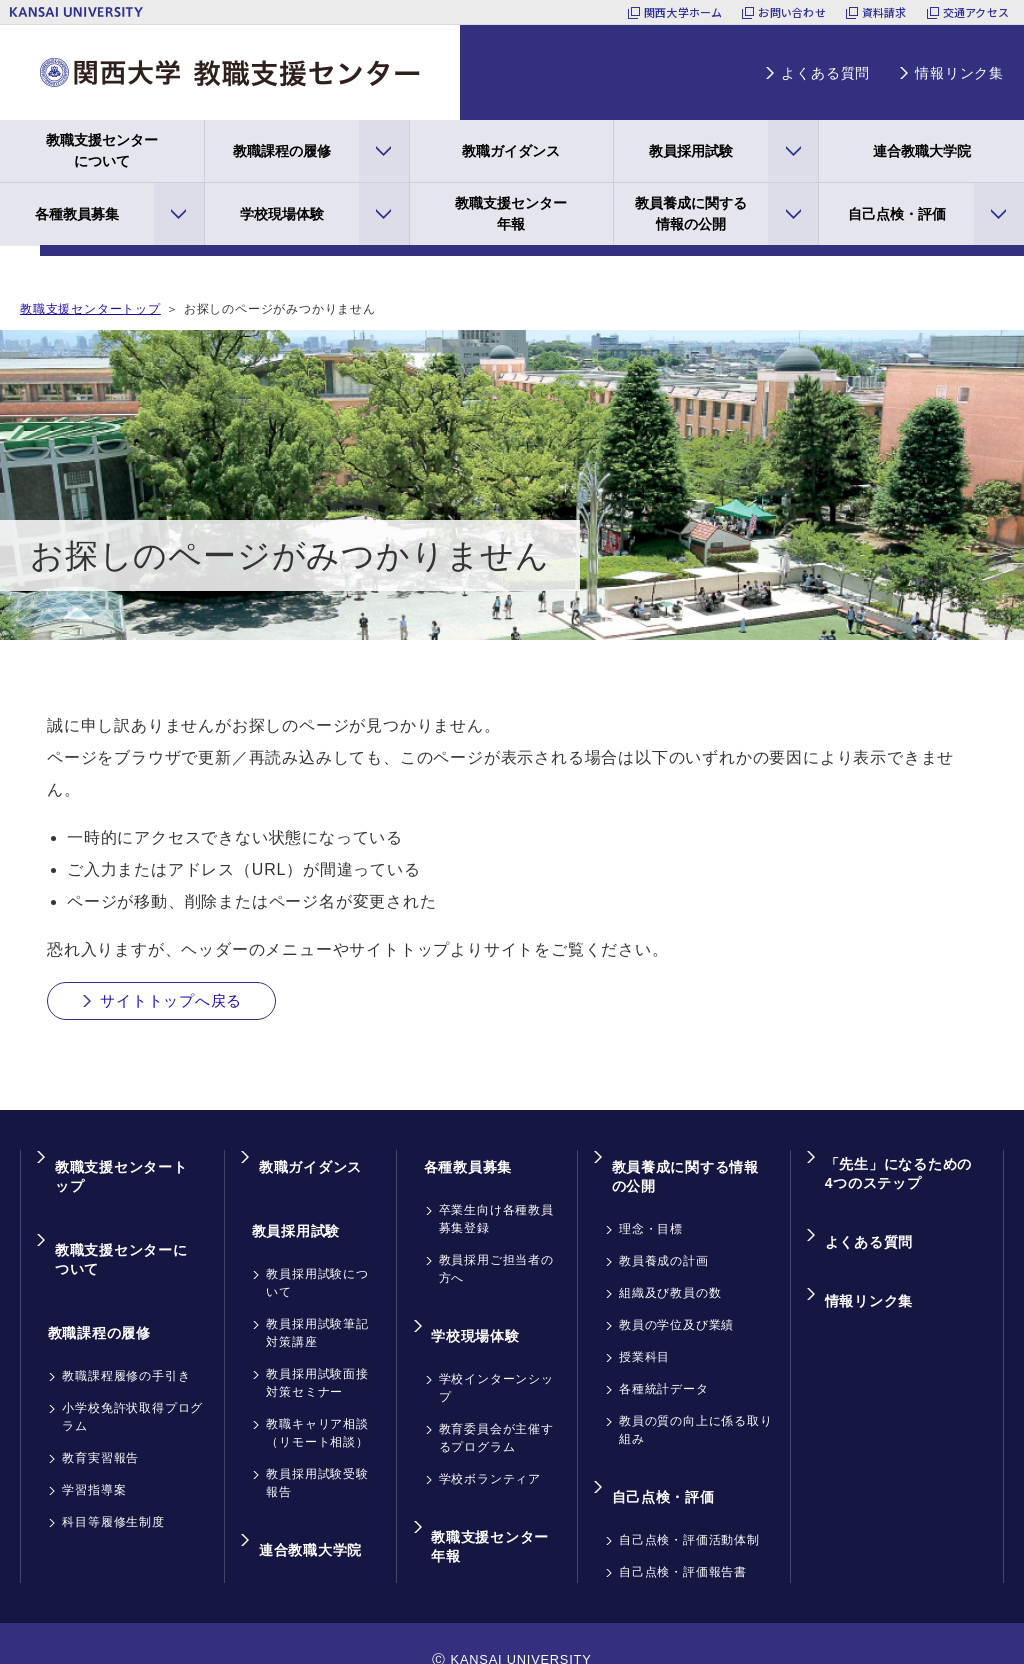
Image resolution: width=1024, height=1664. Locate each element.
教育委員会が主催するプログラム (496, 1410)
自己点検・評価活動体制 (689, 1509)
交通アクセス (976, 12)
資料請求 (884, 12)
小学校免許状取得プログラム (132, 1367)
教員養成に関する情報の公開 (691, 213)
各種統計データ (664, 1376)
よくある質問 (825, 73)
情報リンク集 (959, 73)
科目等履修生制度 (113, 1472)
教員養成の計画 (664, 1248)
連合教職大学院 (922, 151)
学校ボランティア (490, 1451)
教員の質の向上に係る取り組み (696, 1417)
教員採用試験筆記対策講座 (317, 1305)
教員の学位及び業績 (676, 1312)
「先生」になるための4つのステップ (900, 1172)
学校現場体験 (282, 214)
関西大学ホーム (683, 12)
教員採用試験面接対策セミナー (317, 1355)
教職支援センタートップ (90, 309)
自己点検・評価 (897, 214)
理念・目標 (651, 1216)
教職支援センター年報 (511, 213)
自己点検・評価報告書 (683, 1541)
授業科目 (644, 1344)
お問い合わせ (791, 12)
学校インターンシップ (496, 1360)
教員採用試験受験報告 (317, 1455)
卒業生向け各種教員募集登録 (496, 1208)
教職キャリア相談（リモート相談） (317, 1405)
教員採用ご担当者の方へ (496, 1258)
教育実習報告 (100, 1408)
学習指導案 (94, 1440)
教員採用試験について (317, 1255)
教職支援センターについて (102, 150)
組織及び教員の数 (670, 1280)
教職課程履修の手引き (126, 1326)
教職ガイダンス (511, 151)
